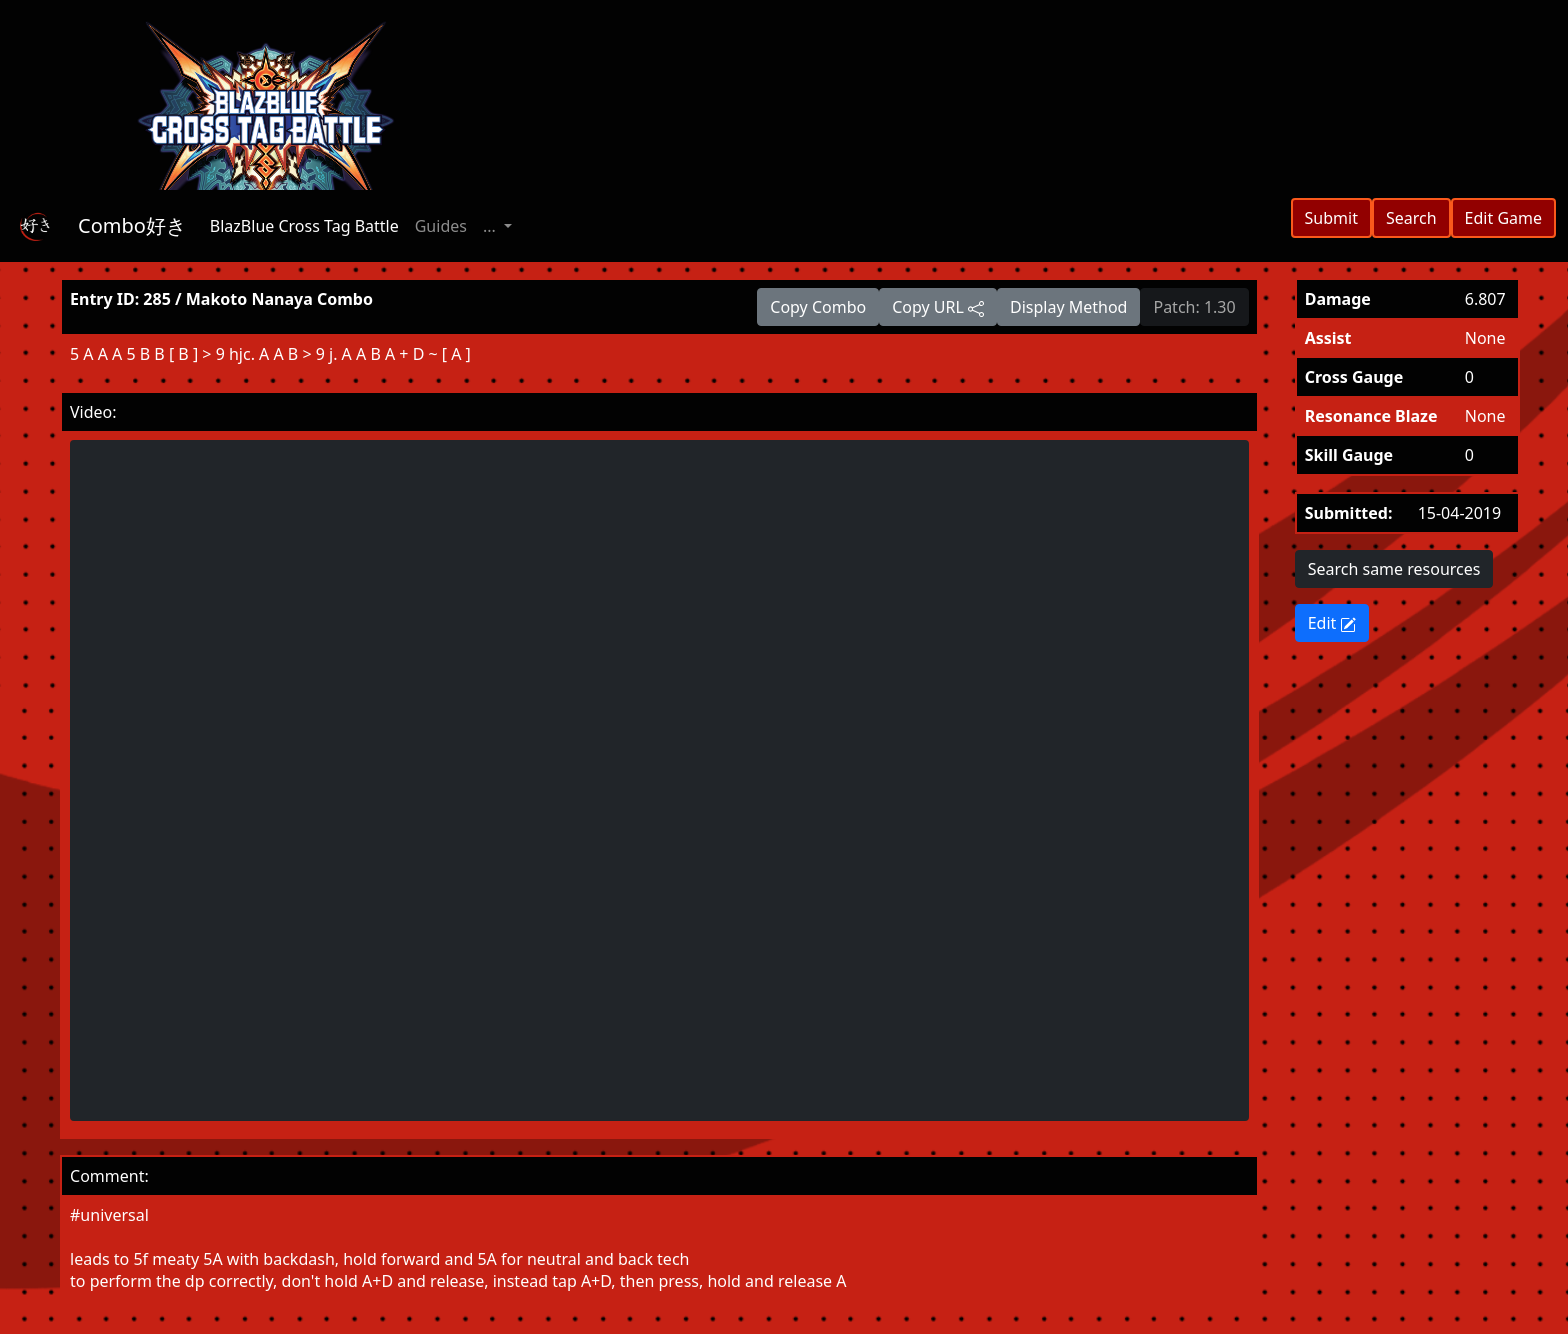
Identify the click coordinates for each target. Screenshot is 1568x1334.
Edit (1332, 623)
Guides (441, 226)
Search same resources (1394, 569)
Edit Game (1503, 218)
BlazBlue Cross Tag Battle (304, 226)
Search (1411, 218)
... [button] (491, 226)
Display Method (1068, 307)
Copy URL (938, 307)
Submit (1331, 218)
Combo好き (132, 225)
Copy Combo (818, 307)
